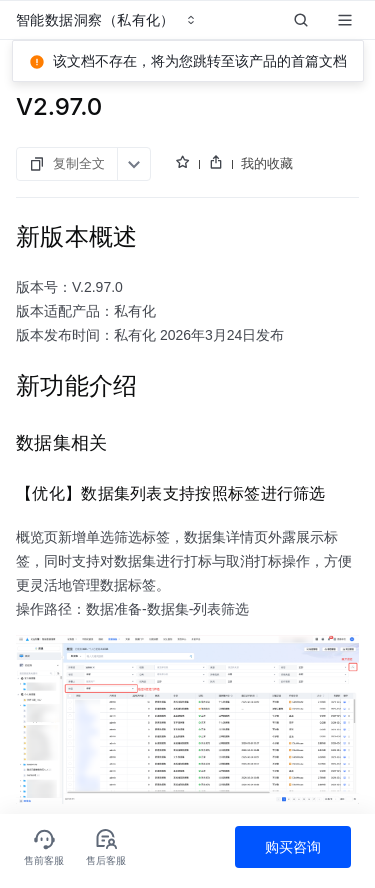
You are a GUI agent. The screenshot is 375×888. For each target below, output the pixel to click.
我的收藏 (267, 163)
